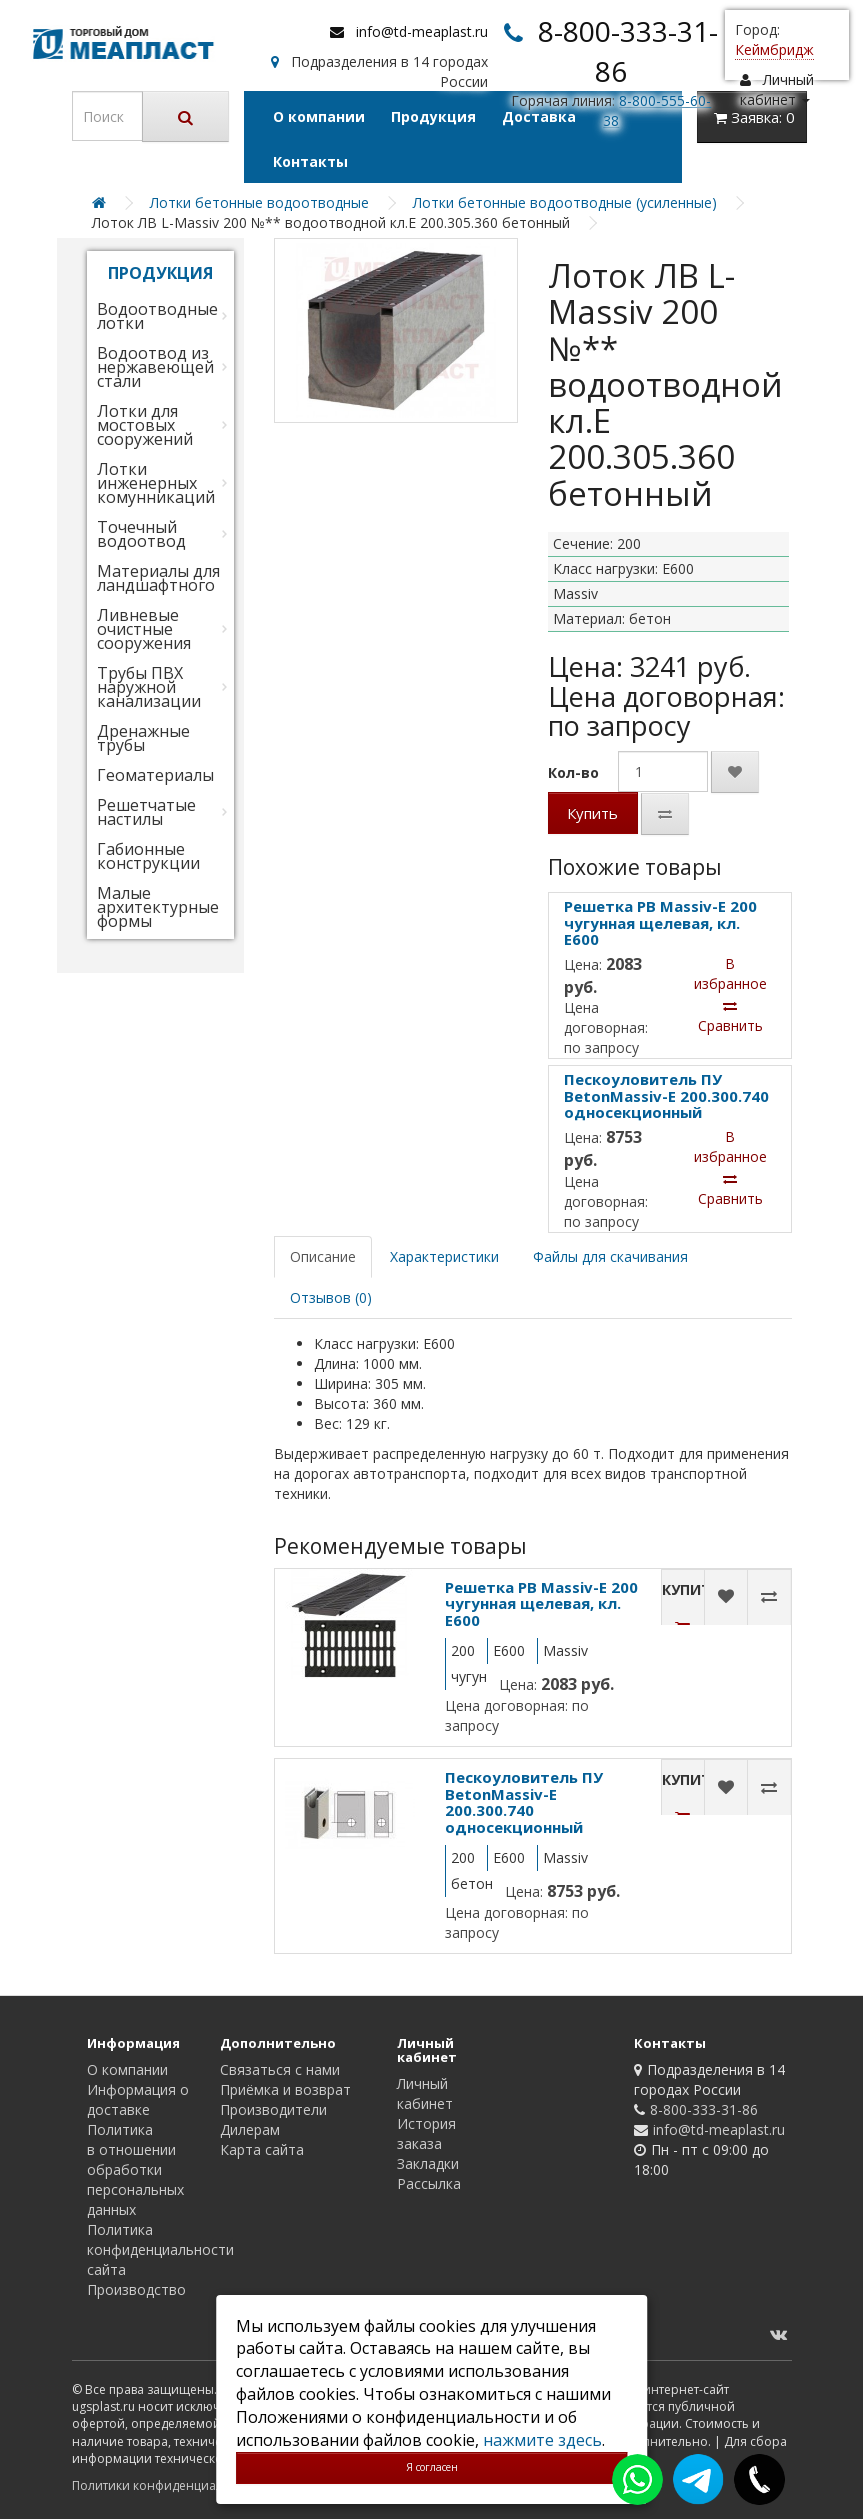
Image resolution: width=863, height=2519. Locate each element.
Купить (592, 813)
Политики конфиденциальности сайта (186, 2485)
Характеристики (444, 1256)
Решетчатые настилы (146, 812)
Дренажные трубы (143, 738)
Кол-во (573, 772)
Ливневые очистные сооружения (144, 629)
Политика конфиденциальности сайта (160, 2249)
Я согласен (432, 2467)
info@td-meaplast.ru (422, 31)
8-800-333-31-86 (704, 2109)
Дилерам (250, 2129)
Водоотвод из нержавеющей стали (155, 367)
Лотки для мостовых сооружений (145, 425)
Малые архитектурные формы (158, 907)
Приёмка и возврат (285, 2089)
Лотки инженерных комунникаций (156, 483)
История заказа (426, 2133)
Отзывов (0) (331, 1297)
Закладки (428, 2163)
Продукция (433, 116)
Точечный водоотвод (141, 534)
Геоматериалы (155, 775)
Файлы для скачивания (610, 1256)
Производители (273, 2109)
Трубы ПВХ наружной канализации (149, 687)
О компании (319, 116)
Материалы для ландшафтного (158, 578)
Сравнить (730, 1017)
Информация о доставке (138, 2099)
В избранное (730, 973)
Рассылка (429, 2183)
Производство (136, 2289)
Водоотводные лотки (157, 316)
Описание (323, 1256)
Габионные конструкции (148, 856)
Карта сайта (262, 2149)
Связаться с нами (280, 2069)
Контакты (310, 161)
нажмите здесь (542, 2440)
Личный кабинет (425, 2093)
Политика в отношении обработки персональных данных (135, 2169)
